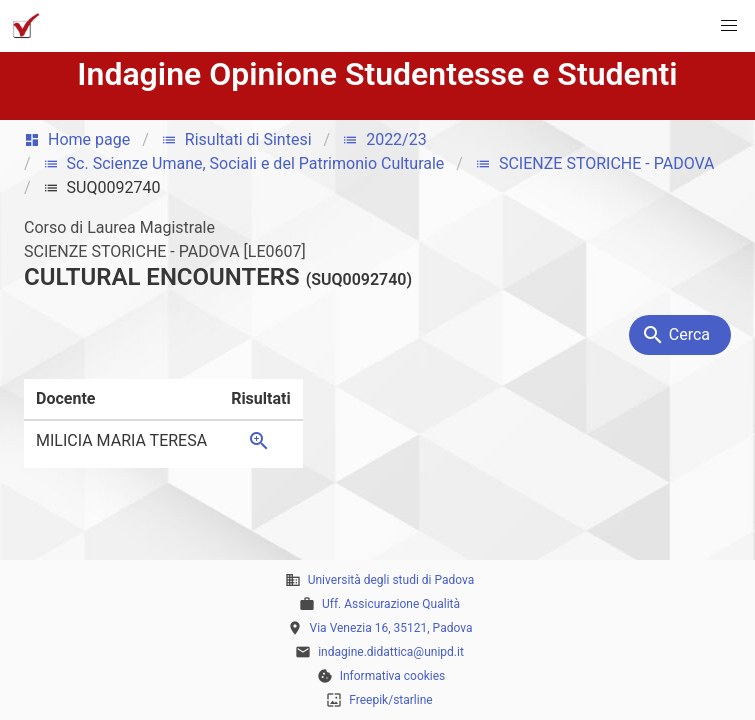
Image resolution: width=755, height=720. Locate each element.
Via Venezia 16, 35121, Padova (391, 628)
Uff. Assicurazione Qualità (391, 604)
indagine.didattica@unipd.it (391, 652)
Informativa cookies (393, 676)
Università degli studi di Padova (391, 580)
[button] (729, 26)
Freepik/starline (390, 700)
